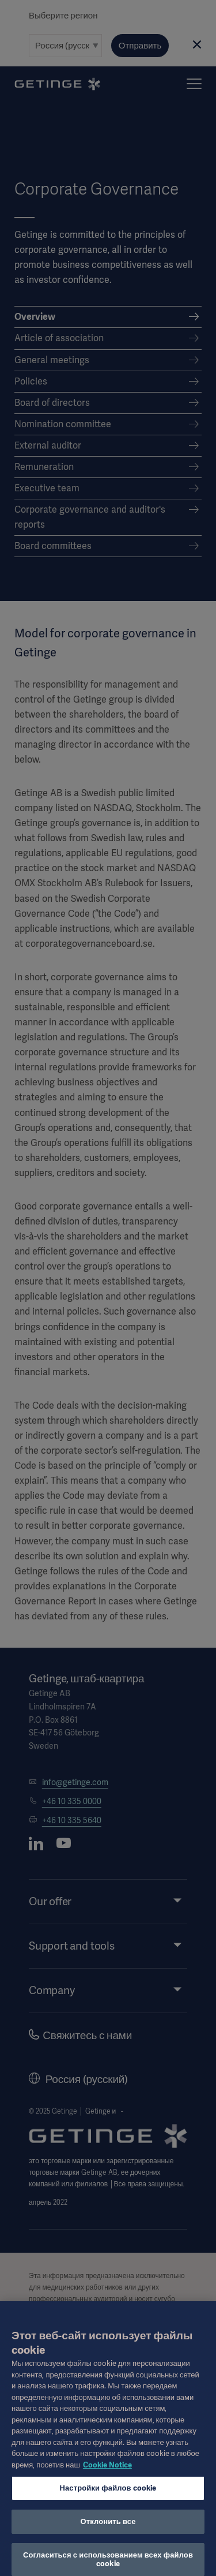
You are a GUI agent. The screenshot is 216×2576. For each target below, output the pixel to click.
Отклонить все (107, 2528)
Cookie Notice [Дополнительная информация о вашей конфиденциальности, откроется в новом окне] (107, 2472)
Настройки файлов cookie (107, 2495)
